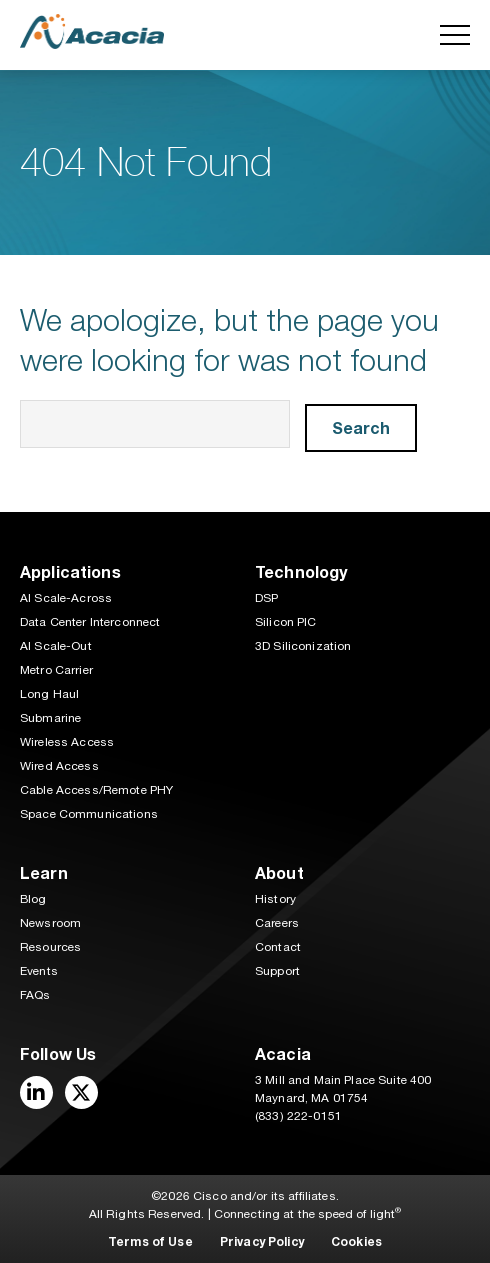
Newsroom (50, 923)
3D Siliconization (303, 646)
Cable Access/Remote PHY (96, 790)
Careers (277, 923)
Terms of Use (150, 1241)
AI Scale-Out (56, 646)
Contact (278, 947)
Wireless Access (67, 742)
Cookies (356, 1241)
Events (39, 971)
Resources (50, 947)
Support (277, 971)
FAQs (35, 995)
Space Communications (89, 814)
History (275, 899)
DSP (266, 598)
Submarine (50, 718)
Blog (33, 899)
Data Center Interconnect (90, 622)
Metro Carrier (56, 670)
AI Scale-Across (66, 598)
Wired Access (59, 766)
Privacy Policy (262, 1241)
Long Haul (49, 694)
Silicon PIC (286, 622)
